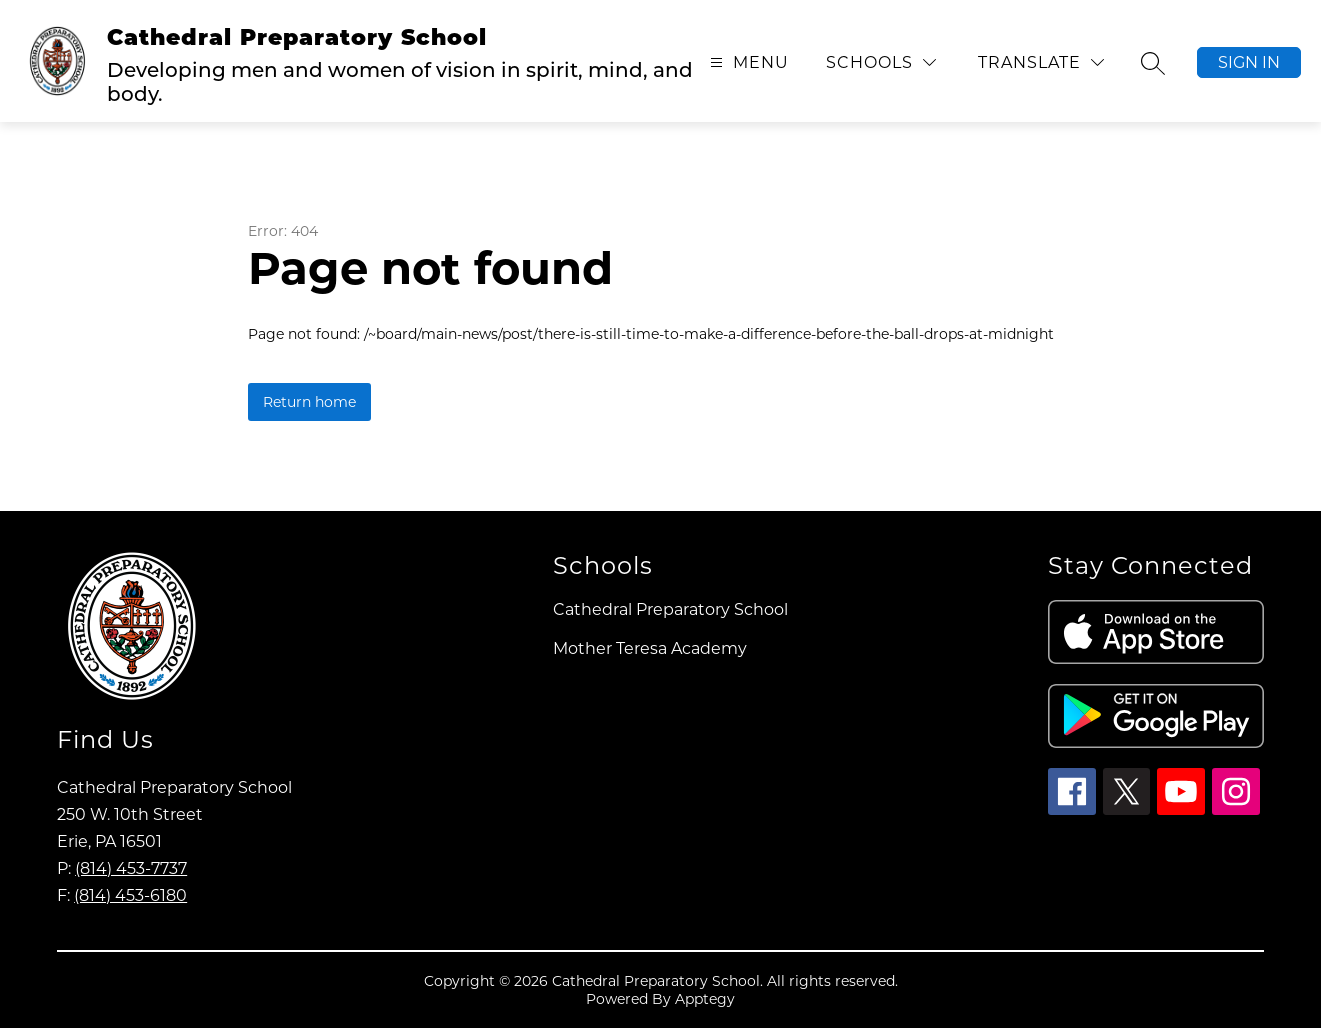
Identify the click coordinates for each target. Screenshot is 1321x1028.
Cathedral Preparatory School (670, 609)
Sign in (1249, 62)
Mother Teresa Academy (650, 648)
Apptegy (705, 999)
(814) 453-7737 (131, 868)
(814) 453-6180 (130, 895)
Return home (309, 402)
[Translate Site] (1041, 62)
